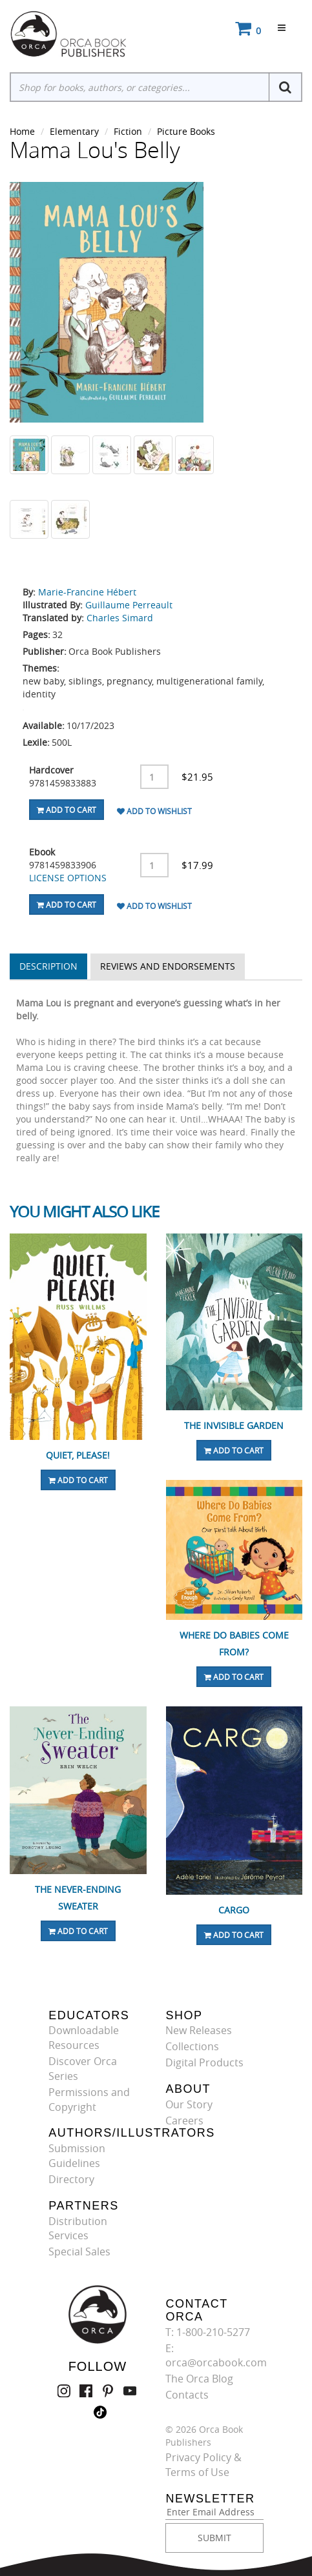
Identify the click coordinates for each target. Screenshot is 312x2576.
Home (22, 131)
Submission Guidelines (76, 2155)
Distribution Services (77, 2228)
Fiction (128, 131)
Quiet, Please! (78, 1455)
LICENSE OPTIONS (68, 878)
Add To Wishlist (154, 811)
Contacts (187, 2395)
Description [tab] (48, 966)
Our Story (189, 2104)
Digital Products (204, 2062)
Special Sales (79, 2251)
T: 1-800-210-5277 (207, 2332)
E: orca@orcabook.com (216, 2355)
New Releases (198, 2030)
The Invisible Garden (234, 1425)
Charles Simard (120, 618)
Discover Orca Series (82, 2068)
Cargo (233, 1910)
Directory (71, 2179)
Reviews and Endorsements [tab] (167, 966)
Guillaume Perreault (128, 605)
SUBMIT (214, 2537)
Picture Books (186, 131)
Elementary (74, 131)
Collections (192, 2046)
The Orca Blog (199, 2378)
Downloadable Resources (83, 2037)
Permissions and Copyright (89, 2099)
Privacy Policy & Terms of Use (203, 2464)
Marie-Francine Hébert (87, 592)
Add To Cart (66, 809)
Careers (184, 2120)
